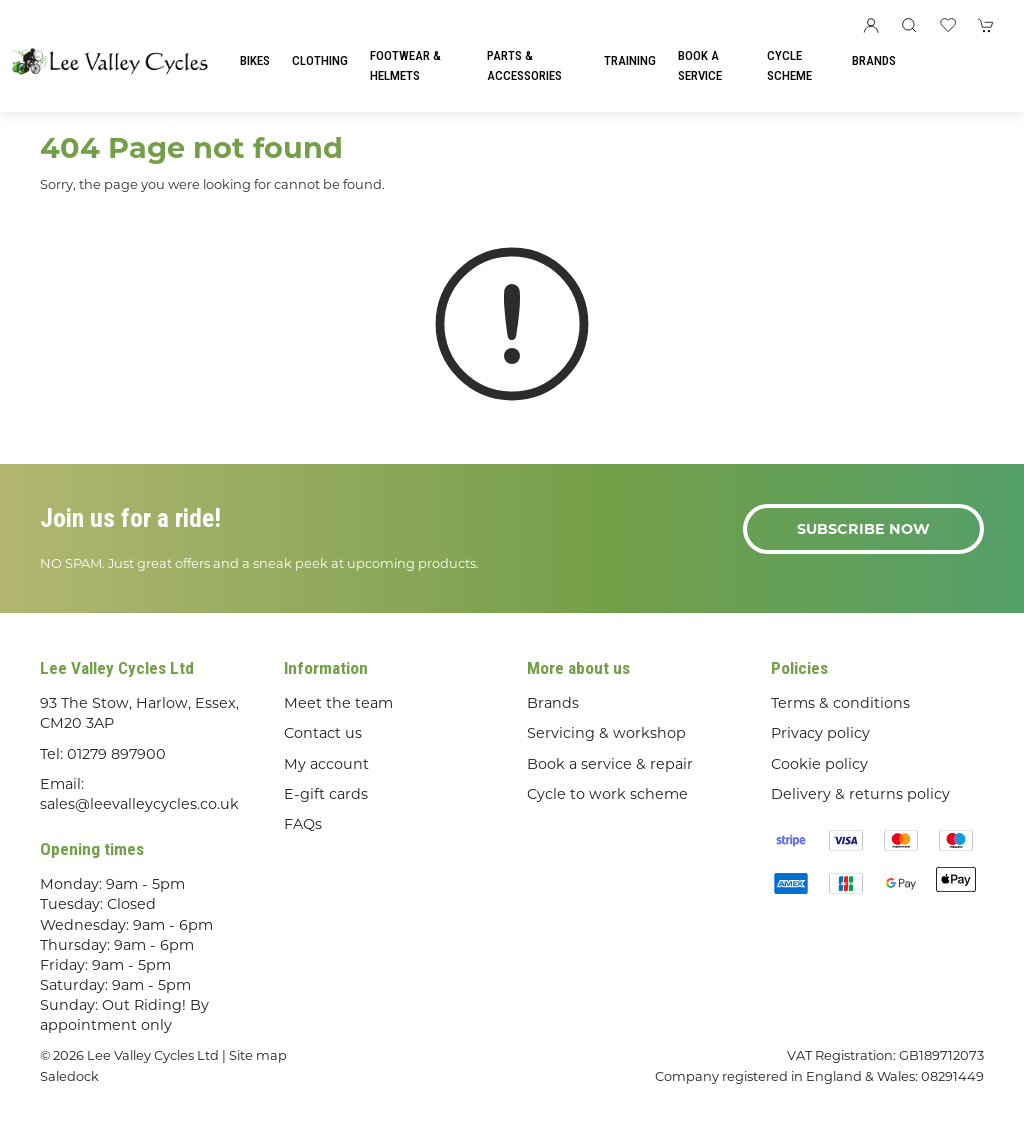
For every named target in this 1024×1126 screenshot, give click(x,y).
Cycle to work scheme (607, 794)
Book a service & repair (610, 764)
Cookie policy (819, 764)
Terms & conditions (840, 703)
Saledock (69, 1076)
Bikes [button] (255, 60)
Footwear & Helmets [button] (405, 65)
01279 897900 (116, 754)
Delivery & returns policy (860, 794)
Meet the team (338, 703)
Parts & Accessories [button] (524, 65)
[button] (909, 25)
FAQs (303, 824)
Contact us (323, 733)
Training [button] (630, 60)
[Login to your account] (871, 25)
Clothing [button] (320, 60)
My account (326, 764)
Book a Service (700, 65)
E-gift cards (326, 794)
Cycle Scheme (789, 65)
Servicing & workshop (606, 733)
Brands (874, 60)
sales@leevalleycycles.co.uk (139, 804)
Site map (258, 1055)
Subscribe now (863, 529)
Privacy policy (820, 733)
